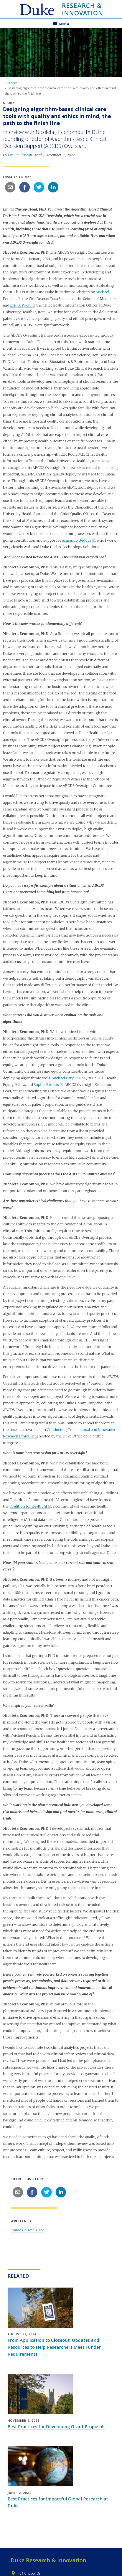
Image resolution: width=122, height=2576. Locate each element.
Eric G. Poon (20, 305)
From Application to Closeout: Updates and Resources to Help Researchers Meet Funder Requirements (54, 2347)
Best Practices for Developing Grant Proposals (57, 2426)
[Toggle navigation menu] (61, 23)
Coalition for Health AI (28, 1506)
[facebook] (24, 187)
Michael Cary (63, 1078)
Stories (12, 83)
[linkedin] (53, 187)
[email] (10, 187)
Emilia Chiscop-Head (25, 155)
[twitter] (38, 187)
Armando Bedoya (76, 540)
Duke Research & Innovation (48, 2560)
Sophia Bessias (46, 1084)
